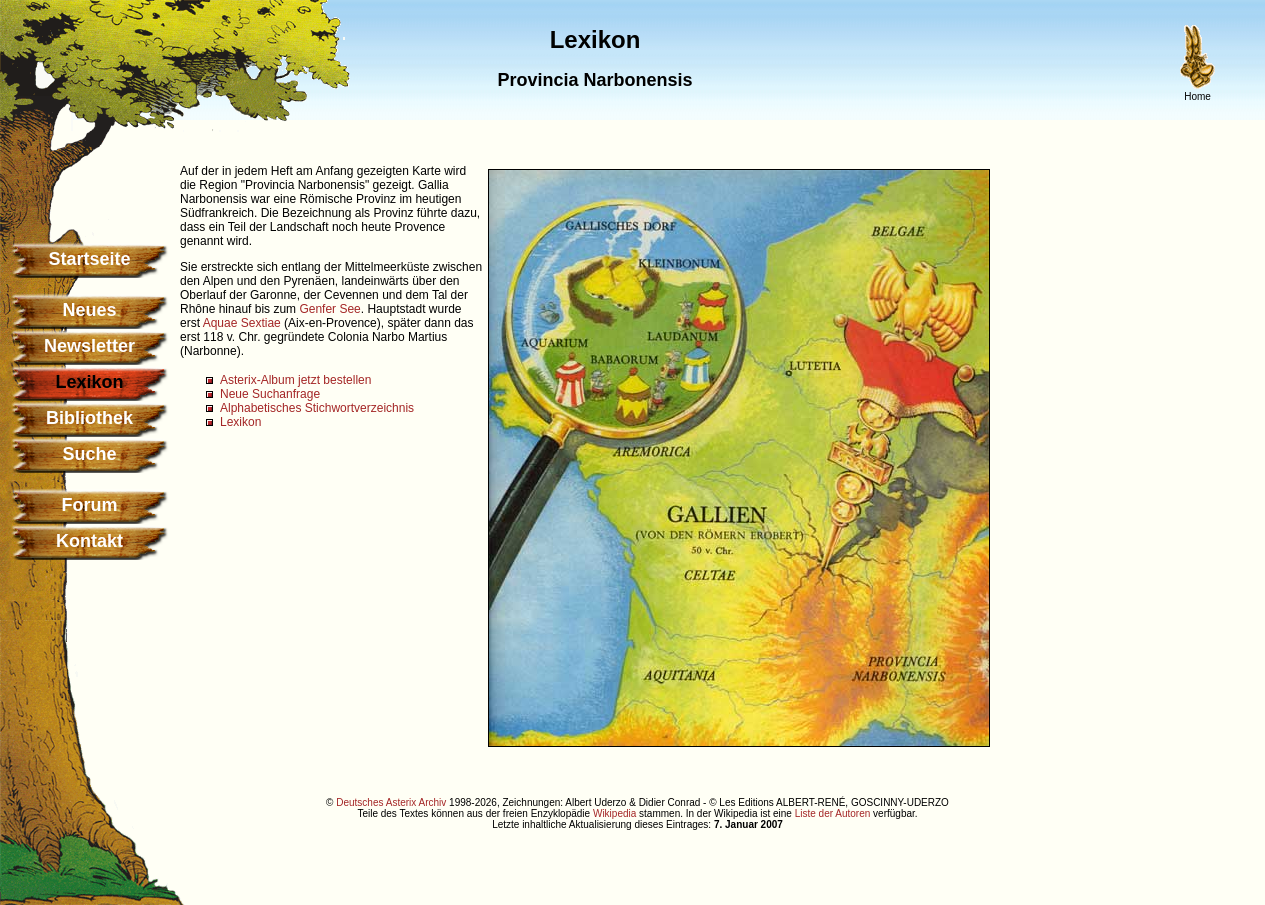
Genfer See (329, 309)
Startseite (89, 259)
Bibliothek (89, 418)
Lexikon (240, 422)
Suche (89, 454)
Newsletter (89, 346)
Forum (90, 505)
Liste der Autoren (833, 813)
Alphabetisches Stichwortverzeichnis (317, 408)
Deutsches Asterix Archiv (391, 802)
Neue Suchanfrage (270, 394)
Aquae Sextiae (242, 323)
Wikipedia (614, 813)
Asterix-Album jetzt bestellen (295, 380)
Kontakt (89, 541)
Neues (89, 310)
